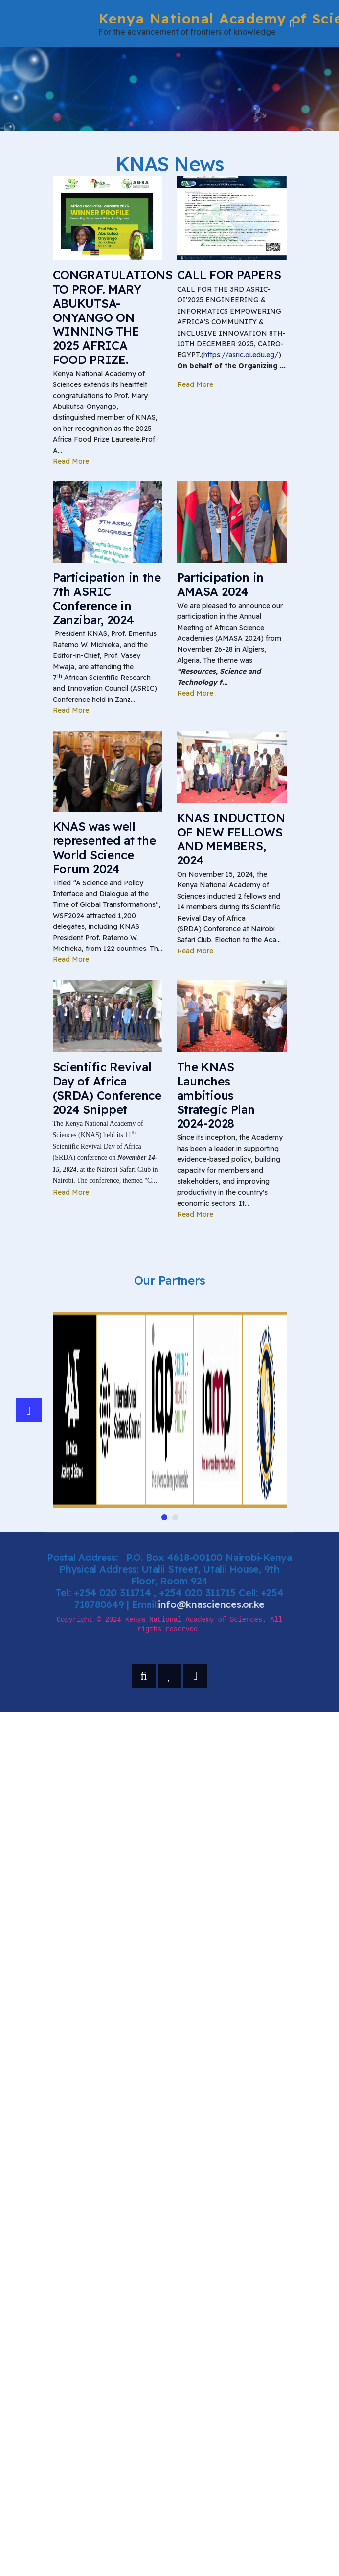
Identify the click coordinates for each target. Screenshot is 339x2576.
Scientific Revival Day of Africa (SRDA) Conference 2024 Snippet (107, 1088)
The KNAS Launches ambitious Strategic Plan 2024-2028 (216, 1095)
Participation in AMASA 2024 (220, 584)
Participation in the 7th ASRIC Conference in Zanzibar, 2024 (107, 598)
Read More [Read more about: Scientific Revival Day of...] (71, 1192)
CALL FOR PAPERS (229, 275)
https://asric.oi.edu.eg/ (240, 354)
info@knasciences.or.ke (211, 1604)
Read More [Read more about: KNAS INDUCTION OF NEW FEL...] (195, 951)
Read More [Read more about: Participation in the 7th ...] (71, 710)
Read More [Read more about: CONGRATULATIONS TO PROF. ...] (71, 461)
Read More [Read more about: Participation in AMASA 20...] (195, 693)
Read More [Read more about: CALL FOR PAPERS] (195, 384)
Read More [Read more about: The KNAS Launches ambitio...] (195, 1214)
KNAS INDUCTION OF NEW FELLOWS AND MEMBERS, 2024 (231, 839)
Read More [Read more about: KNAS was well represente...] (71, 959)
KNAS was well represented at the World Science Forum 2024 (104, 847)
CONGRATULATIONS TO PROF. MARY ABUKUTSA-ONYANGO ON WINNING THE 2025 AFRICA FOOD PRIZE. (113, 317)
